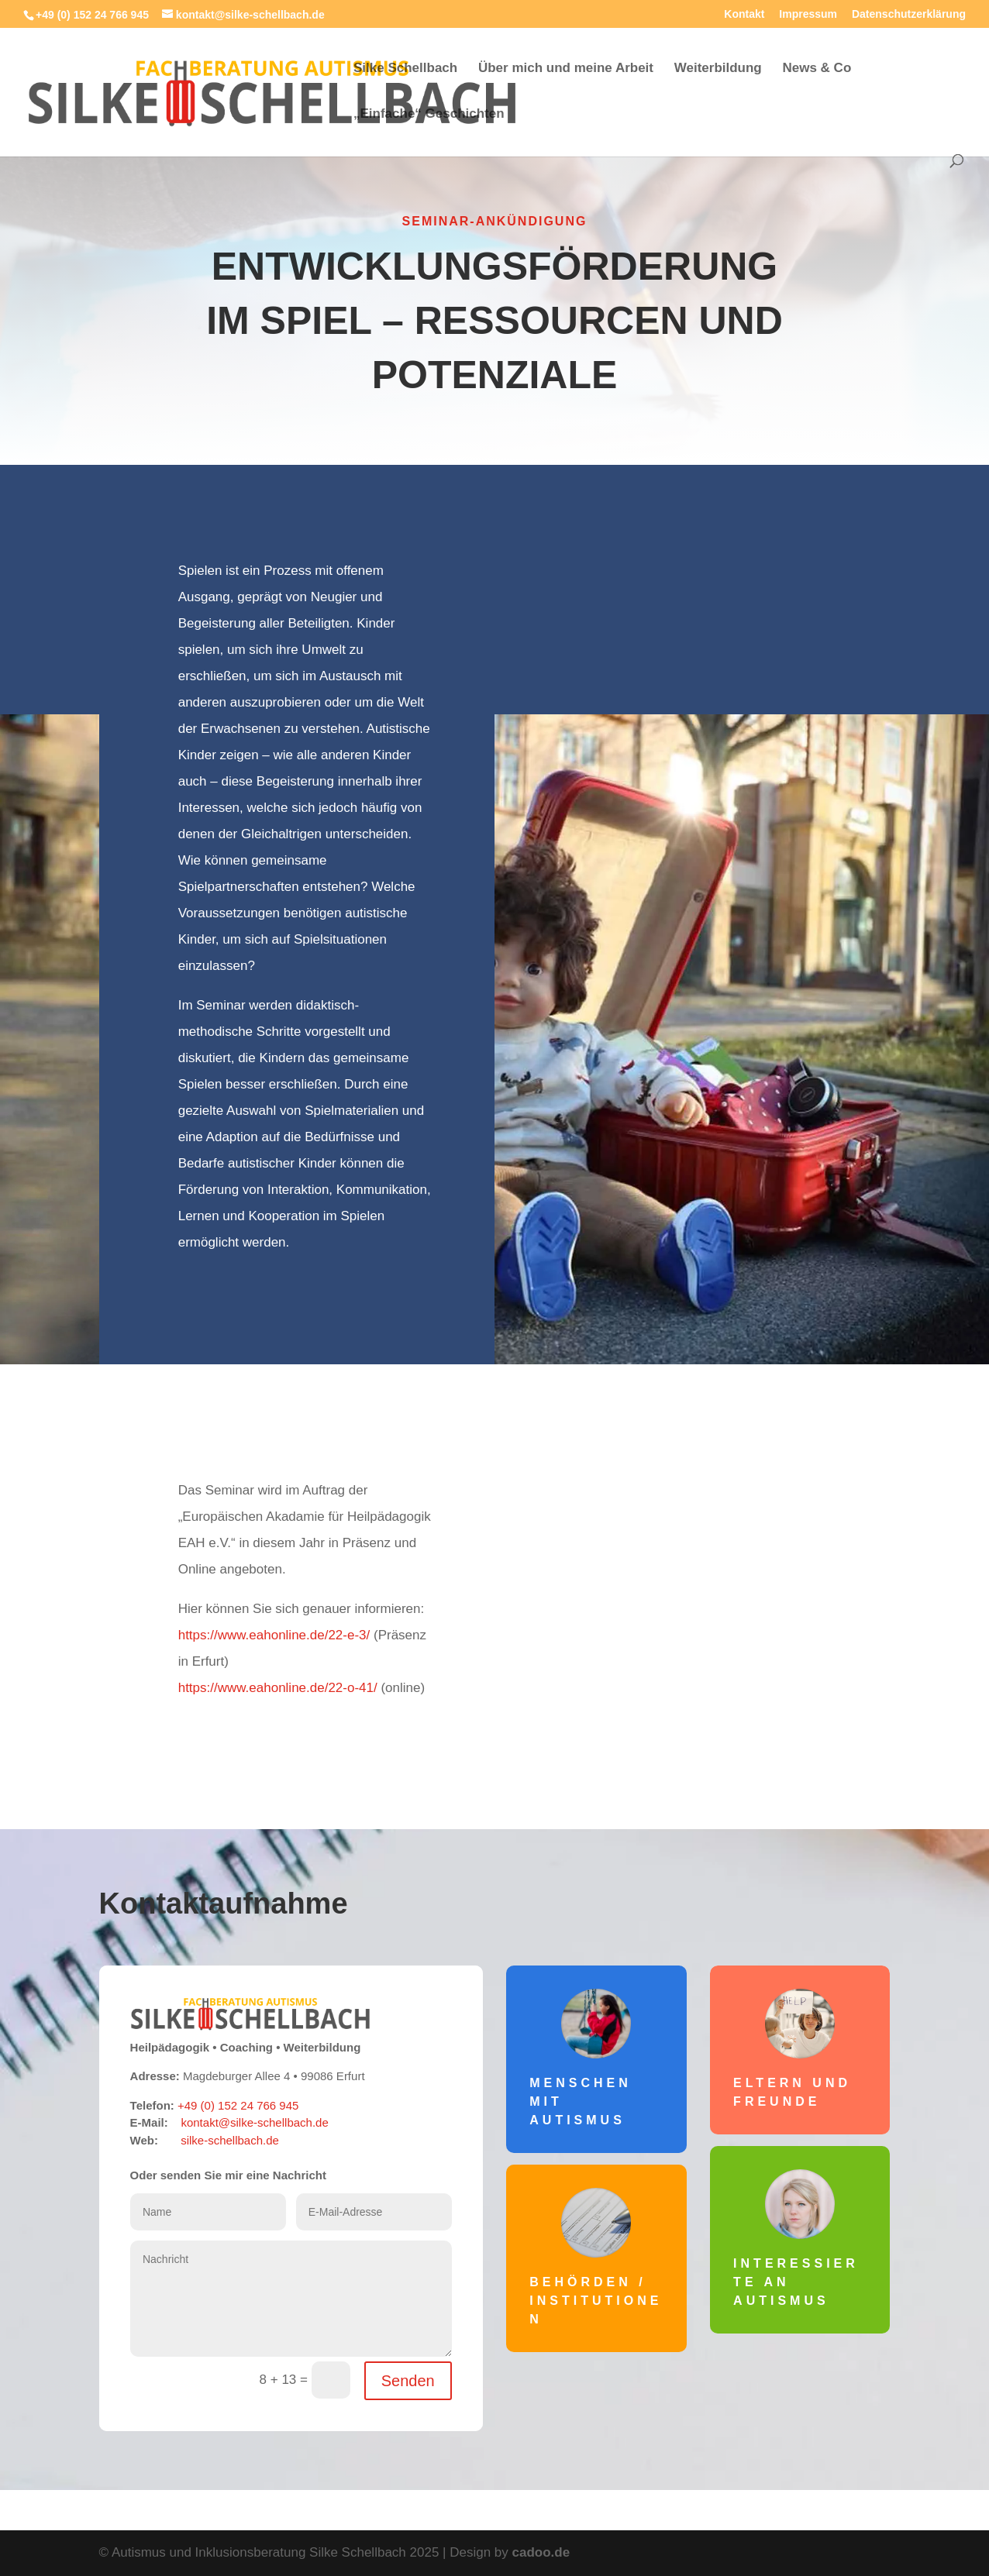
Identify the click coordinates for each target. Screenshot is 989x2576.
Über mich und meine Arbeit (565, 69)
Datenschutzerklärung (909, 14)
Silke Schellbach (405, 69)
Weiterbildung (718, 69)
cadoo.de (541, 2552)
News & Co (816, 69)
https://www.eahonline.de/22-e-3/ (274, 1635)
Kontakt (744, 14)
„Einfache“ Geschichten (429, 114)
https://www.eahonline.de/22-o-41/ (277, 1687)
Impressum (808, 14)
